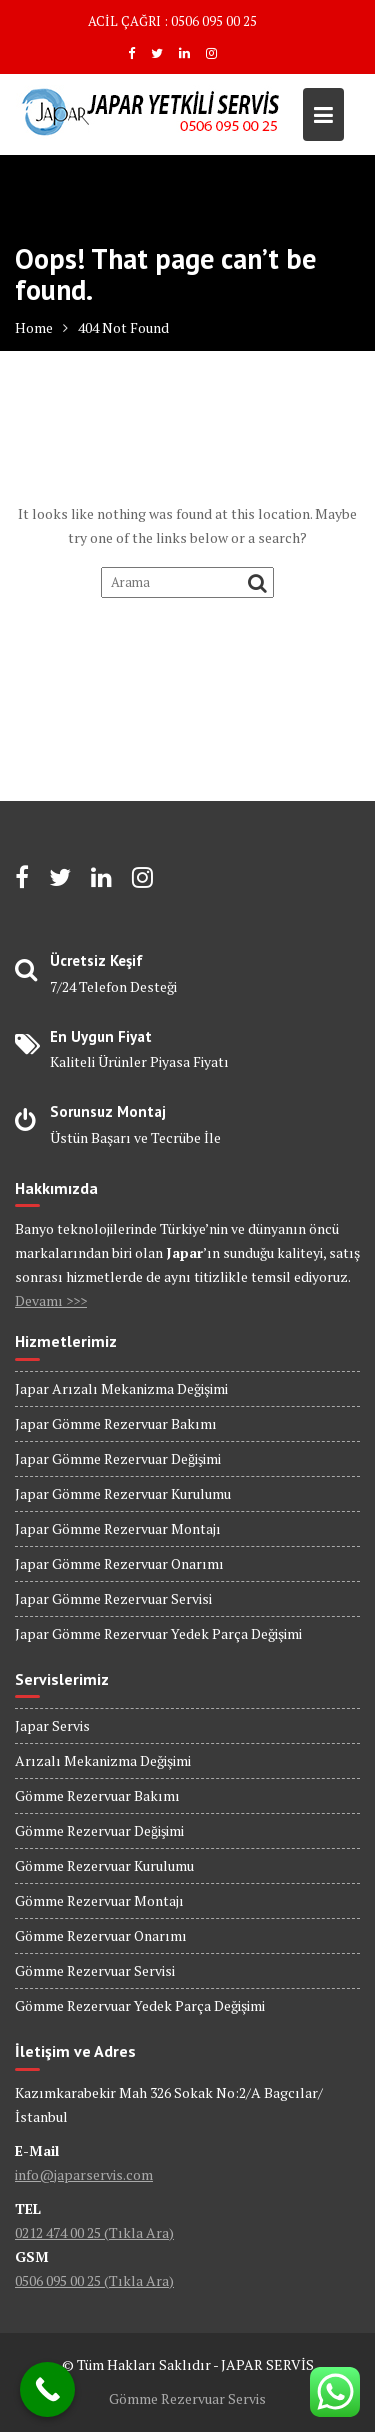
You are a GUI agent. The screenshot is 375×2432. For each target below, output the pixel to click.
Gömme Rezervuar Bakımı (97, 1795)
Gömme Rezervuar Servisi (95, 1970)
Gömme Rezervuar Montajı (99, 1900)
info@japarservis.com (84, 2174)
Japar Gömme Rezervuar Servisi (113, 1598)
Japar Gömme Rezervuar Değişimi (118, 1458)
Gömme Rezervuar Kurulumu (104, 1865)
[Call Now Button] (47, 2389)
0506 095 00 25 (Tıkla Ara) (94, 2280)
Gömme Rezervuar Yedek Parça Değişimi (140, 2005)
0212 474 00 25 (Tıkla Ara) (94, 2232)
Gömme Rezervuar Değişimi (99, 1830)
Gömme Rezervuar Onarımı (101, 1935)
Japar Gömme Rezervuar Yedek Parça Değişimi (158, 1633)
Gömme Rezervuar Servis (187, 2398)
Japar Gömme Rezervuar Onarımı (119, 1563)
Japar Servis (52, 1725)
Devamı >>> (51, 1300)
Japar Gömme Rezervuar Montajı (118, 1528)
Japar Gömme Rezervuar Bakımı (116, 1423)
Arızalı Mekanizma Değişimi (103, 1760)
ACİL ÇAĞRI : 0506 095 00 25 (172, 21)
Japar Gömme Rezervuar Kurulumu (123, 1493)
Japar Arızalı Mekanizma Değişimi (121, 1388)
